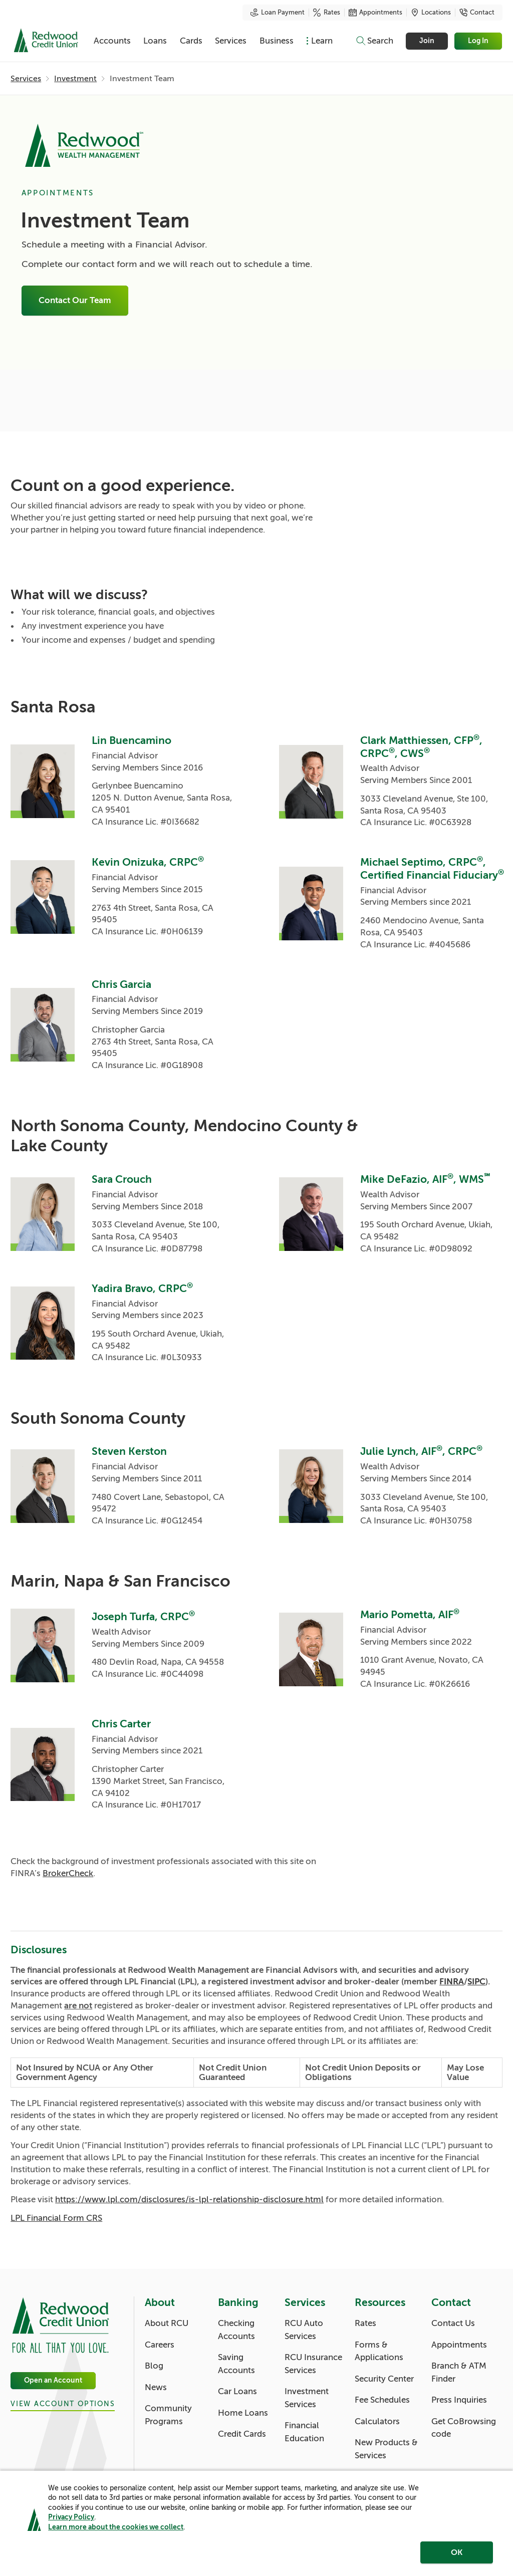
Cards (191, 41)
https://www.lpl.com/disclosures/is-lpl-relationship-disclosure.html (189, 2199)
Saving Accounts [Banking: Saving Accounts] (236, 2364)
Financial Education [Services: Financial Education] (304, 2432)
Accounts (112, 41)
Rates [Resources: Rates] (365, 2323)
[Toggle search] (374, 41)
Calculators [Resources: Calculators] (377, 2421)
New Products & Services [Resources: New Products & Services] (386, 2449)
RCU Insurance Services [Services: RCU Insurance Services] (313, 2364)
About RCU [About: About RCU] (166, 2323)
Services (230, 41)
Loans (155, 41)
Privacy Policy (71, 2517)
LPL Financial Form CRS (56, 2218)
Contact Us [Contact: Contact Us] (453, 2323)
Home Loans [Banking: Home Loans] (243, 2413)
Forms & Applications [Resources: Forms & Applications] (379, 2351)
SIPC (476, 1981)
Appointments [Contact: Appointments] (459, 2345)
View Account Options (63, 2404)
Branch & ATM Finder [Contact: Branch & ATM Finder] (458, 2372)
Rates (326, 13)
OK (456, 2552)
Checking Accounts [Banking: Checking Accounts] (236, 2330)
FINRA (451, 1981)
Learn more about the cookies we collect (115, 2527)
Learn (322, 41)
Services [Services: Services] (26, 78)
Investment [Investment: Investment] (75, 78)
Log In (478, 41)
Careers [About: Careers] (159, 2345)
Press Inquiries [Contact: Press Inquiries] (459, 2400)
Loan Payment (277, 13)
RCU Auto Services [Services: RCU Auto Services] (304, 2330)
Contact (476, 13)
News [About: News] (156, 2387)
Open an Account (53, 2381)
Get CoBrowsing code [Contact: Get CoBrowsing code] (463, 2428)
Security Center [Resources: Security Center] (384, 2379)
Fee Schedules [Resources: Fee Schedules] (382, 2400)
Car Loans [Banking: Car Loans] (237, 2391)
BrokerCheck (68, 1873)
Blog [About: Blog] (154, 2366)
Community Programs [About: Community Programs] (168, 2415)
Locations (431, 13)
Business (277, 41)
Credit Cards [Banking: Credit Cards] (242, 2434)
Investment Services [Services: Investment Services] (307, 2398)
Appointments (375, 13)
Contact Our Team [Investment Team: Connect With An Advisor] (75, 301)
